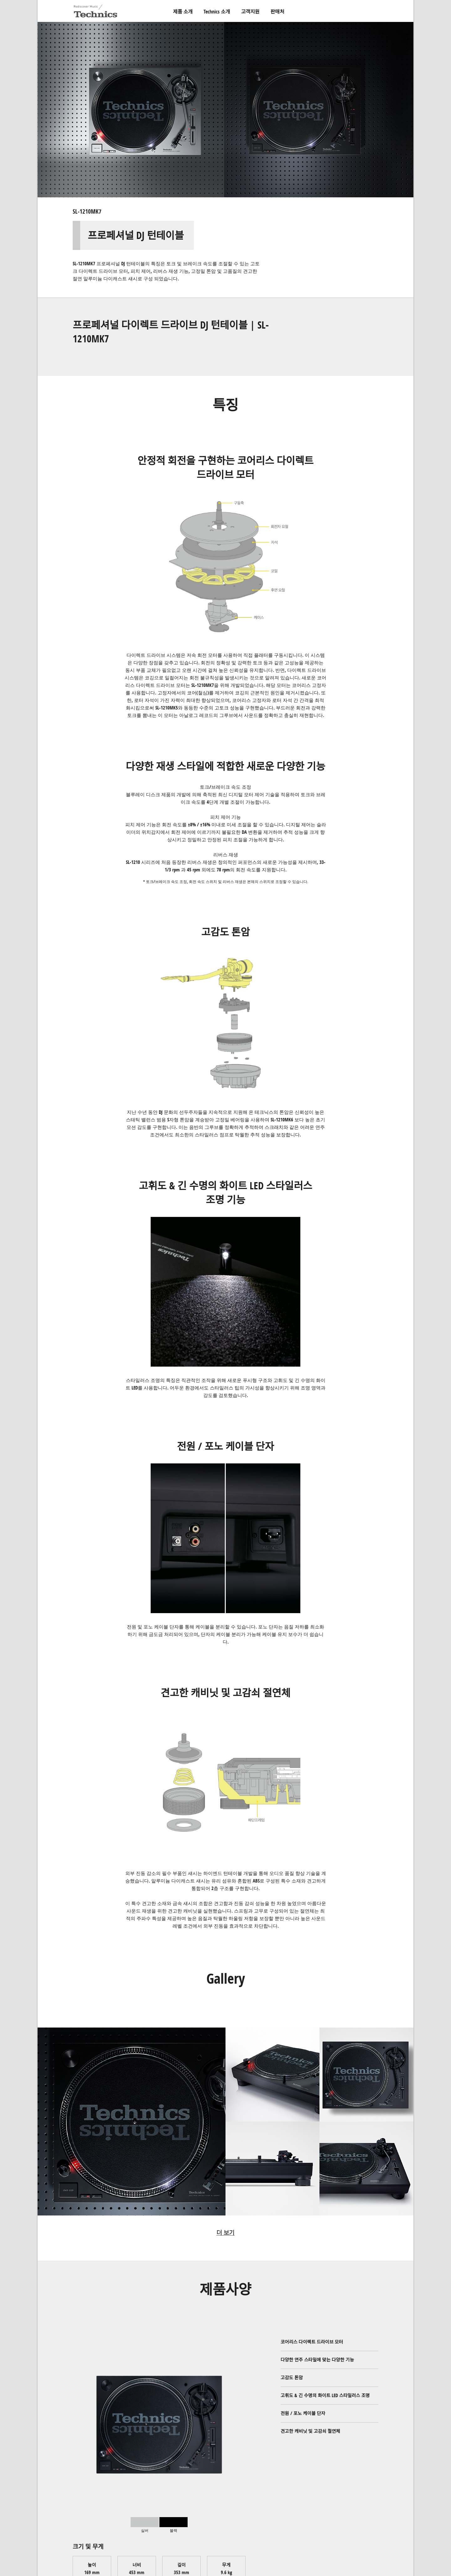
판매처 (277, 11)
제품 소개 (183, 11)
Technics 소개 (217, 11)
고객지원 (250, 11)
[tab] (144, 2524)
